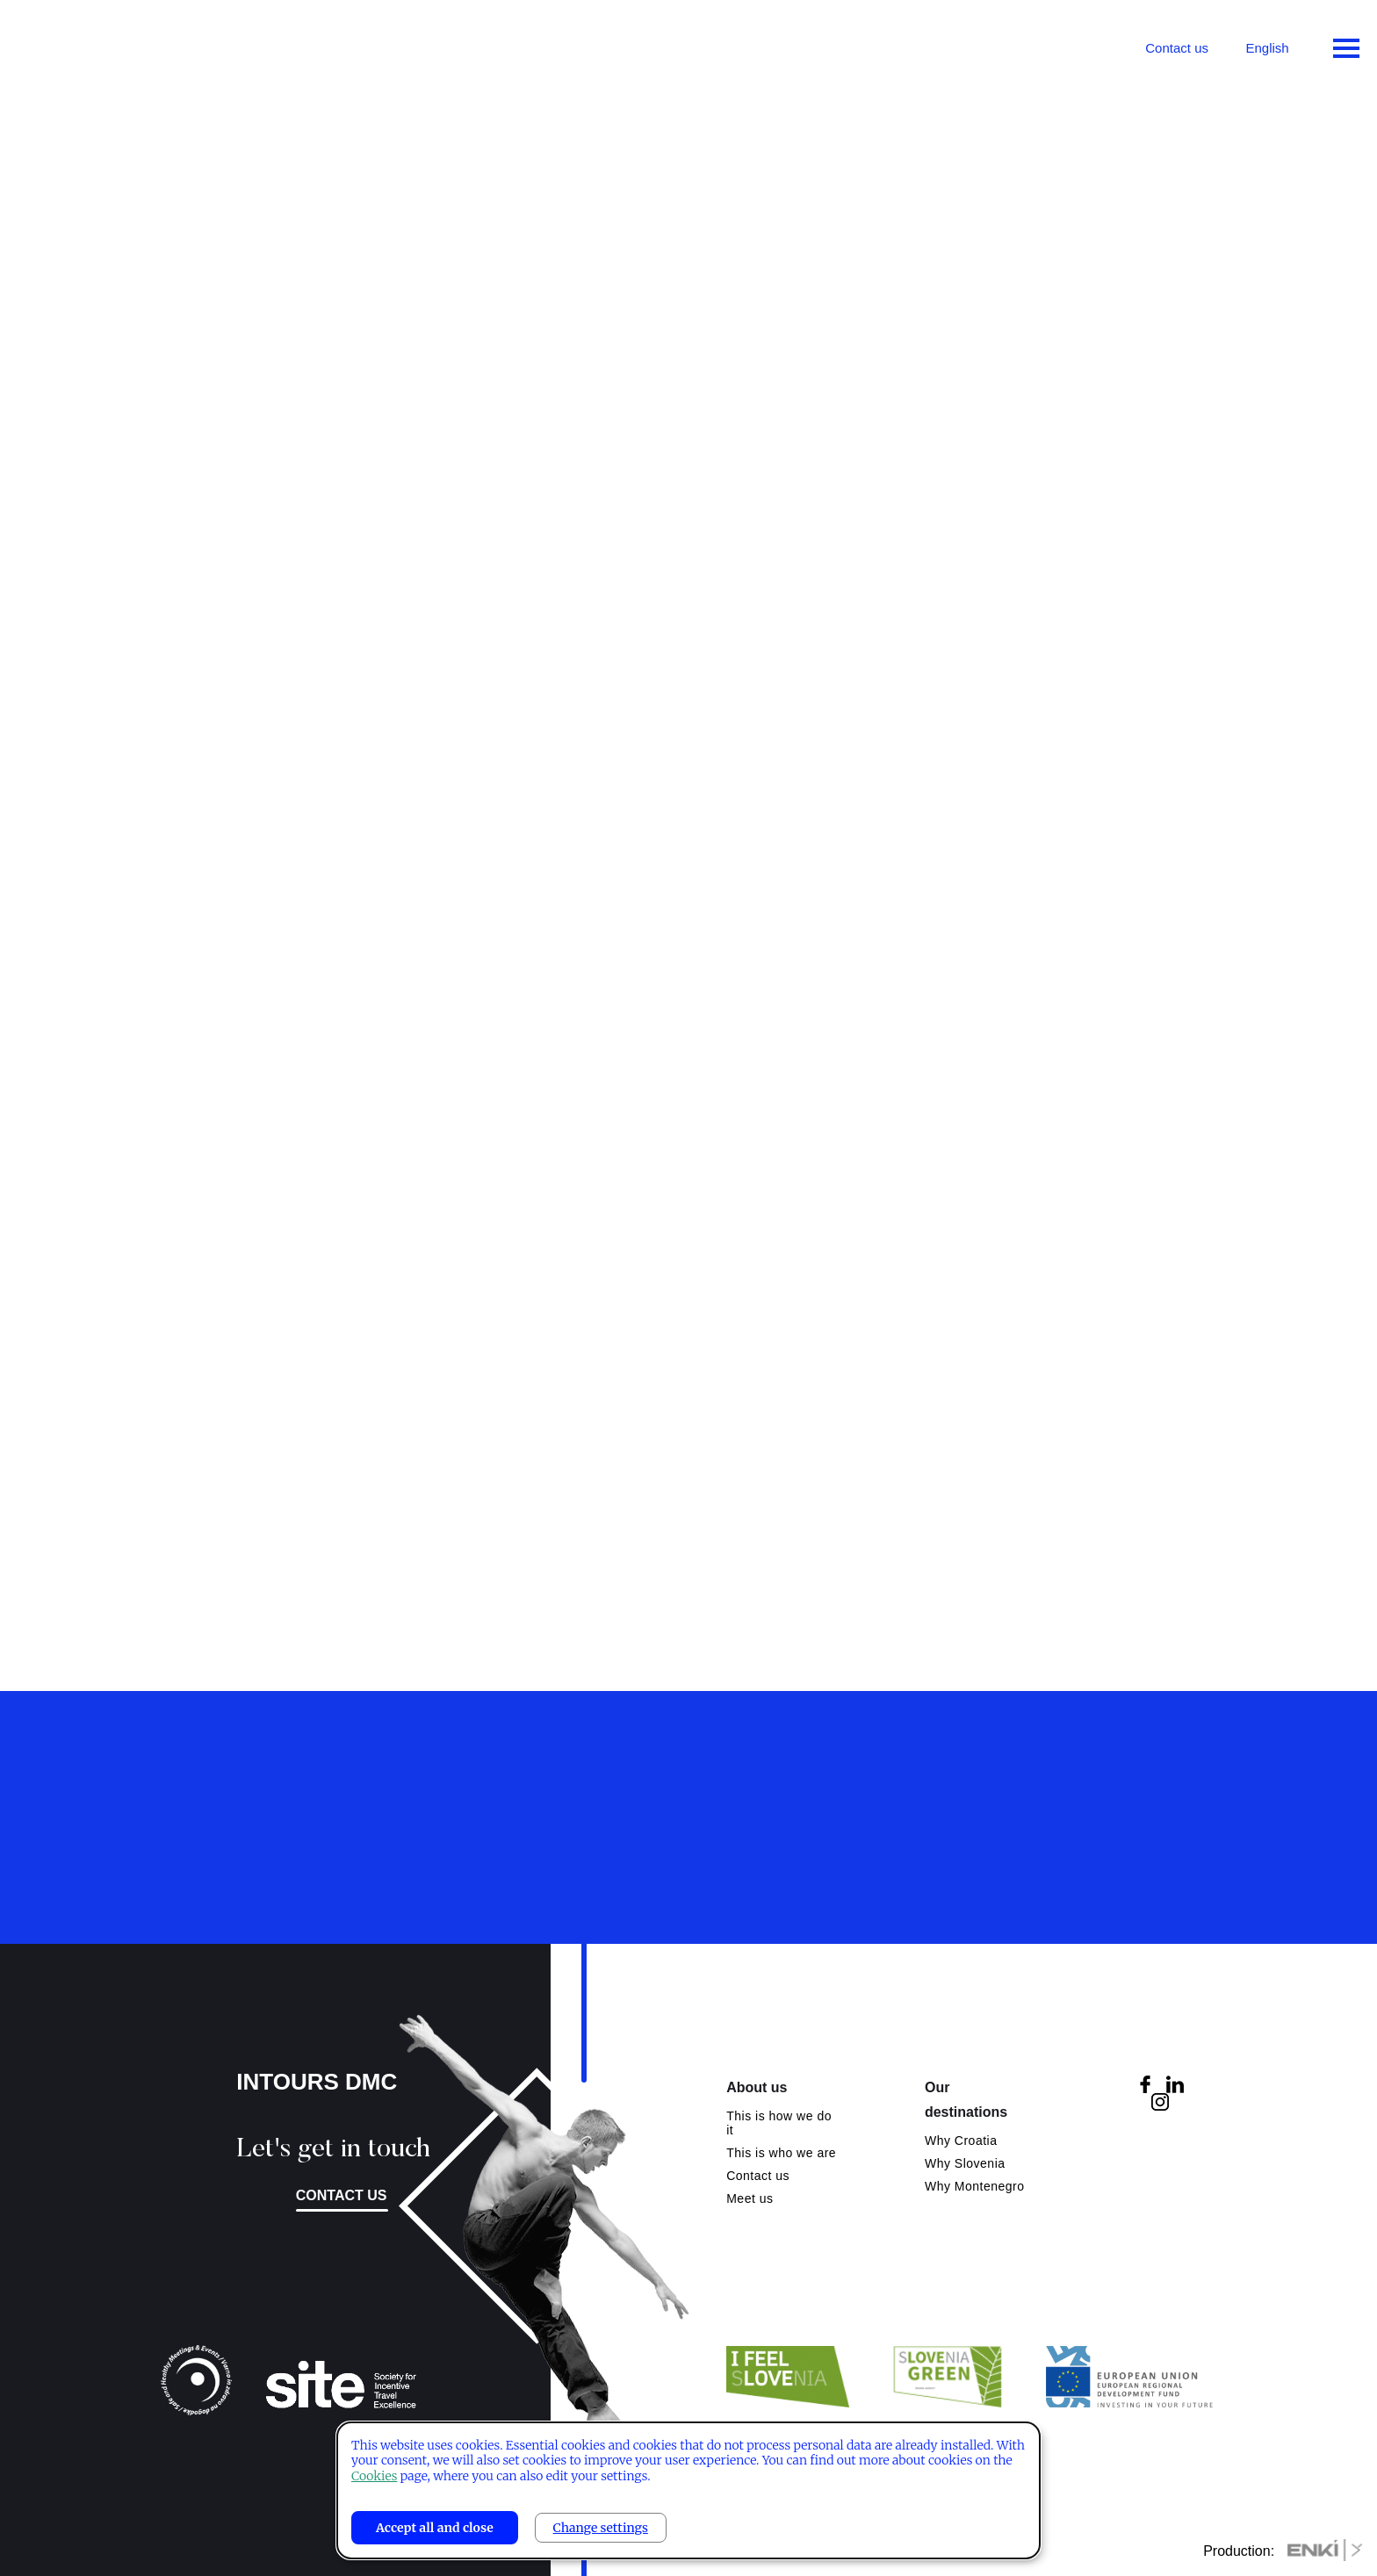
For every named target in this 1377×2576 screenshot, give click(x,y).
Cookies (374, 2476)
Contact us (1176, 47)
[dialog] (688, 2490)
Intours (88, 44)
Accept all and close (435, 2528)
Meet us (749, 2198)
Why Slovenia (965, 2163)
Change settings (600, 2528)
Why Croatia (961, 2140)
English (1266, 47)
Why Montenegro (975, 2186)
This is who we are (781, 2153)
